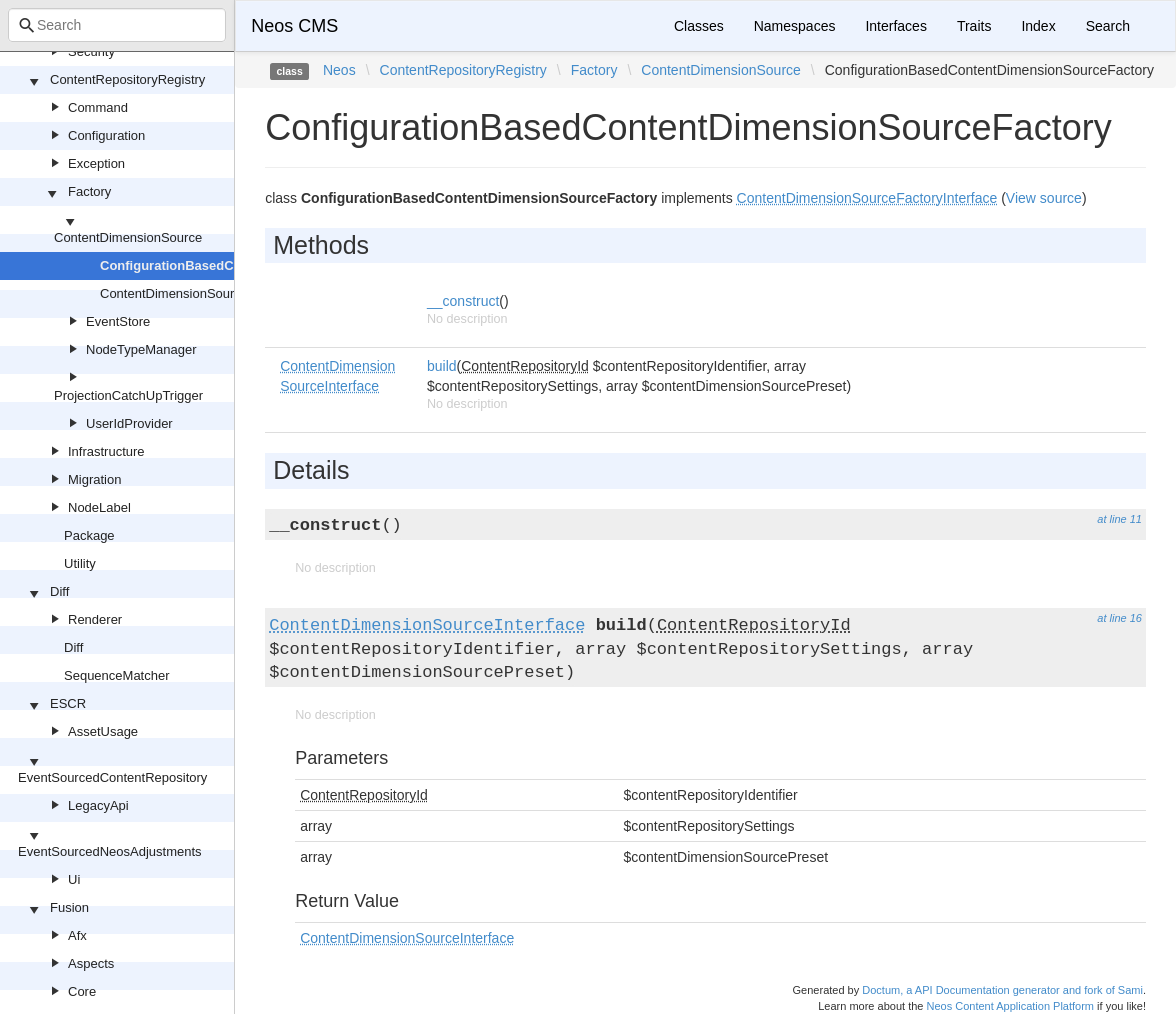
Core (82, 991)
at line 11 (1119, 519)
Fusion (69, 907)
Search (1108, 26)
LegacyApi (98, 805)
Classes (699, 26)
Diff (59, 591)
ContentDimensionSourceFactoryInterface (221, 293)
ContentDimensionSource (128, 237)
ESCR (68, 703)
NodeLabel (99, 507)
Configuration (106, 135)
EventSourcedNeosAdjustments (110, 851)
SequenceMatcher (117, 675)
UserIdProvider (129, 423)
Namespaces (795, 26)
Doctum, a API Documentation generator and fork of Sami (1002, 990)
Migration (94, 479)
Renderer (95, 619)
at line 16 (1119, 618)
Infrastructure (106, 451)
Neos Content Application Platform (1010, 1006)
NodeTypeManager (141, 349)
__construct (463, 301)
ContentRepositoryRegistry (127, 79)
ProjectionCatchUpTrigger (128, 395)
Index (1038, 26)
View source (1044, 198)
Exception (96, 163)
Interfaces (895, 26)
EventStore (118, 321)
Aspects (91, 963)
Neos (339, 70)
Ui (74, 879)
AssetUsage (103, 731)
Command (98, 107)
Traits (974, 26)
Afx (77, 935)
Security (91, 51)
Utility (80, 563)
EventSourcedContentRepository (112, 777)
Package (89, 535)
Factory (89, 191)
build (442, 366)
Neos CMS (294, 26)
